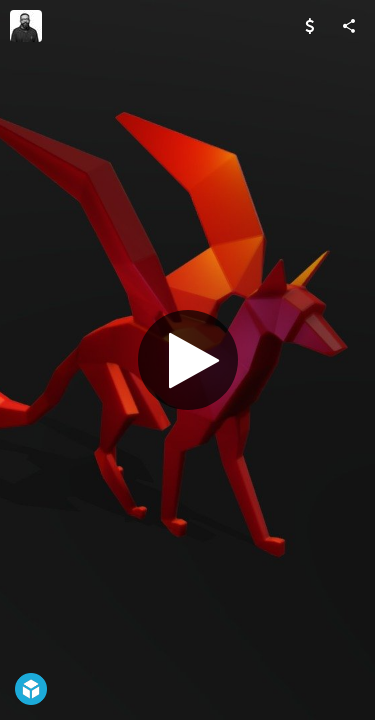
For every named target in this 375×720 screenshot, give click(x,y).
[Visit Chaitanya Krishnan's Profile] (26, 26)
